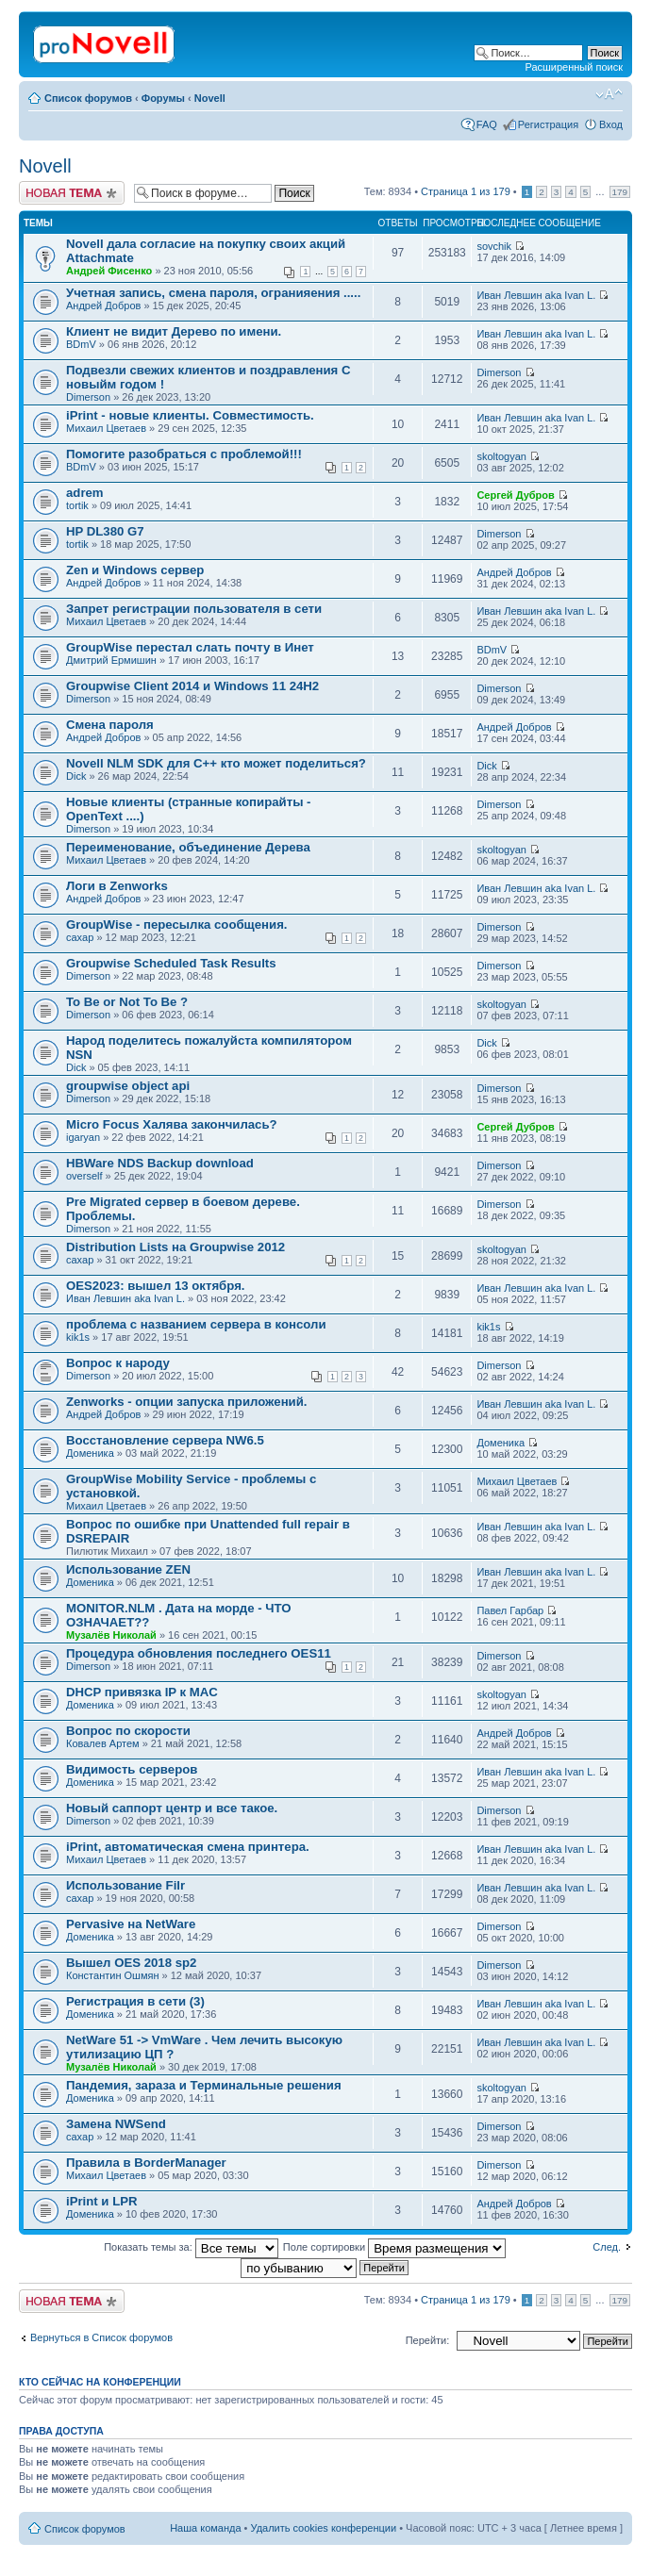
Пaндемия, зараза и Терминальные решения (204, 2085)
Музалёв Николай (111, 1635)
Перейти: (428, 2340)
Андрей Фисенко (109, 270)
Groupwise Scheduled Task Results (171, 963)
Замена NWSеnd (116, 2124)
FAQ (486, 124)
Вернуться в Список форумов (101, 2337)
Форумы (163, 98)
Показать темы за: (191, 2247)
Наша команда (205, 2528)
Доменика (90, 1453)
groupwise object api (128, 1086)
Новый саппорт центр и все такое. (171, 1808)
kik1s (78, 1337)
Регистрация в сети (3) (135, 2001)
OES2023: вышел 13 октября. (155, 1286)
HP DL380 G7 (105, 531)
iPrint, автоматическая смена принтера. (187, 1847)
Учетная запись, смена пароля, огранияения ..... (213, 293)
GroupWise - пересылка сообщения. (177, 924)
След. (607, 2247)
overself (84, 1175)
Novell (209, 98)
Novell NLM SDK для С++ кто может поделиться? (216, 763)
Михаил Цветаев (106, 428)
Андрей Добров (103, 305)
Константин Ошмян (112, 1975)
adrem (85, 493)
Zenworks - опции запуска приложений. (186, 1402)
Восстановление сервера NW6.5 (165, 1440)
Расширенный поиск (574, 67)
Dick (76, 776)
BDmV (81, 344)
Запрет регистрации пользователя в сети (194, 609)
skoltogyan (501, 456)
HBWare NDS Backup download (160, 1163)
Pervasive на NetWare (130, 1924)
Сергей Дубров (515, 495)
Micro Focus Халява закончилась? (171, 1124)
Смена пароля (110, 725)
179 (619, 192)
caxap (79, 937)
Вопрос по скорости (128, 1731)
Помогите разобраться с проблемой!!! (184, 454)
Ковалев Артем (103, 1743)
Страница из (465, 191)
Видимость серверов (131, 1769)
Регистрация (548, 124)
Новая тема (72, 193)
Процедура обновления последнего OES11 (198, 1653)
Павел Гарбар (509, 1610)
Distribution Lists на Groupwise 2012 (175, 1247)
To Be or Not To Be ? (127, 1002)
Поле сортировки (394, 2247)
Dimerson (88, 397)
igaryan (83, 1137)
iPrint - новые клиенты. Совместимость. (190, 415)
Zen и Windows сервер (135, 570)
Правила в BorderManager (146, 2162)
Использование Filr (125, 1885)
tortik (77, 505)
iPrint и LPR (102, 2201)
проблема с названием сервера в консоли (196, 1324)
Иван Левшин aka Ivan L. (535, 295)
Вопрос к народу (118, 1363)
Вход (611, 124)
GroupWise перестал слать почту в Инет (190, 647)
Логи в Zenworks (117, 886)
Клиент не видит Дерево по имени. (173, 331)
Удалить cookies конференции (324, 2528)
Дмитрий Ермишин (111, 660)
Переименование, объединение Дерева (188, 847)
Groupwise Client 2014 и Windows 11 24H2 (192, 686)
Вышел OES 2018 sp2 (131, 1963)
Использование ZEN (128, 1569)
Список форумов (88, 98)
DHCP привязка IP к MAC (142, 1692)
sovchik (493, 246)
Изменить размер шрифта (609, 94)
